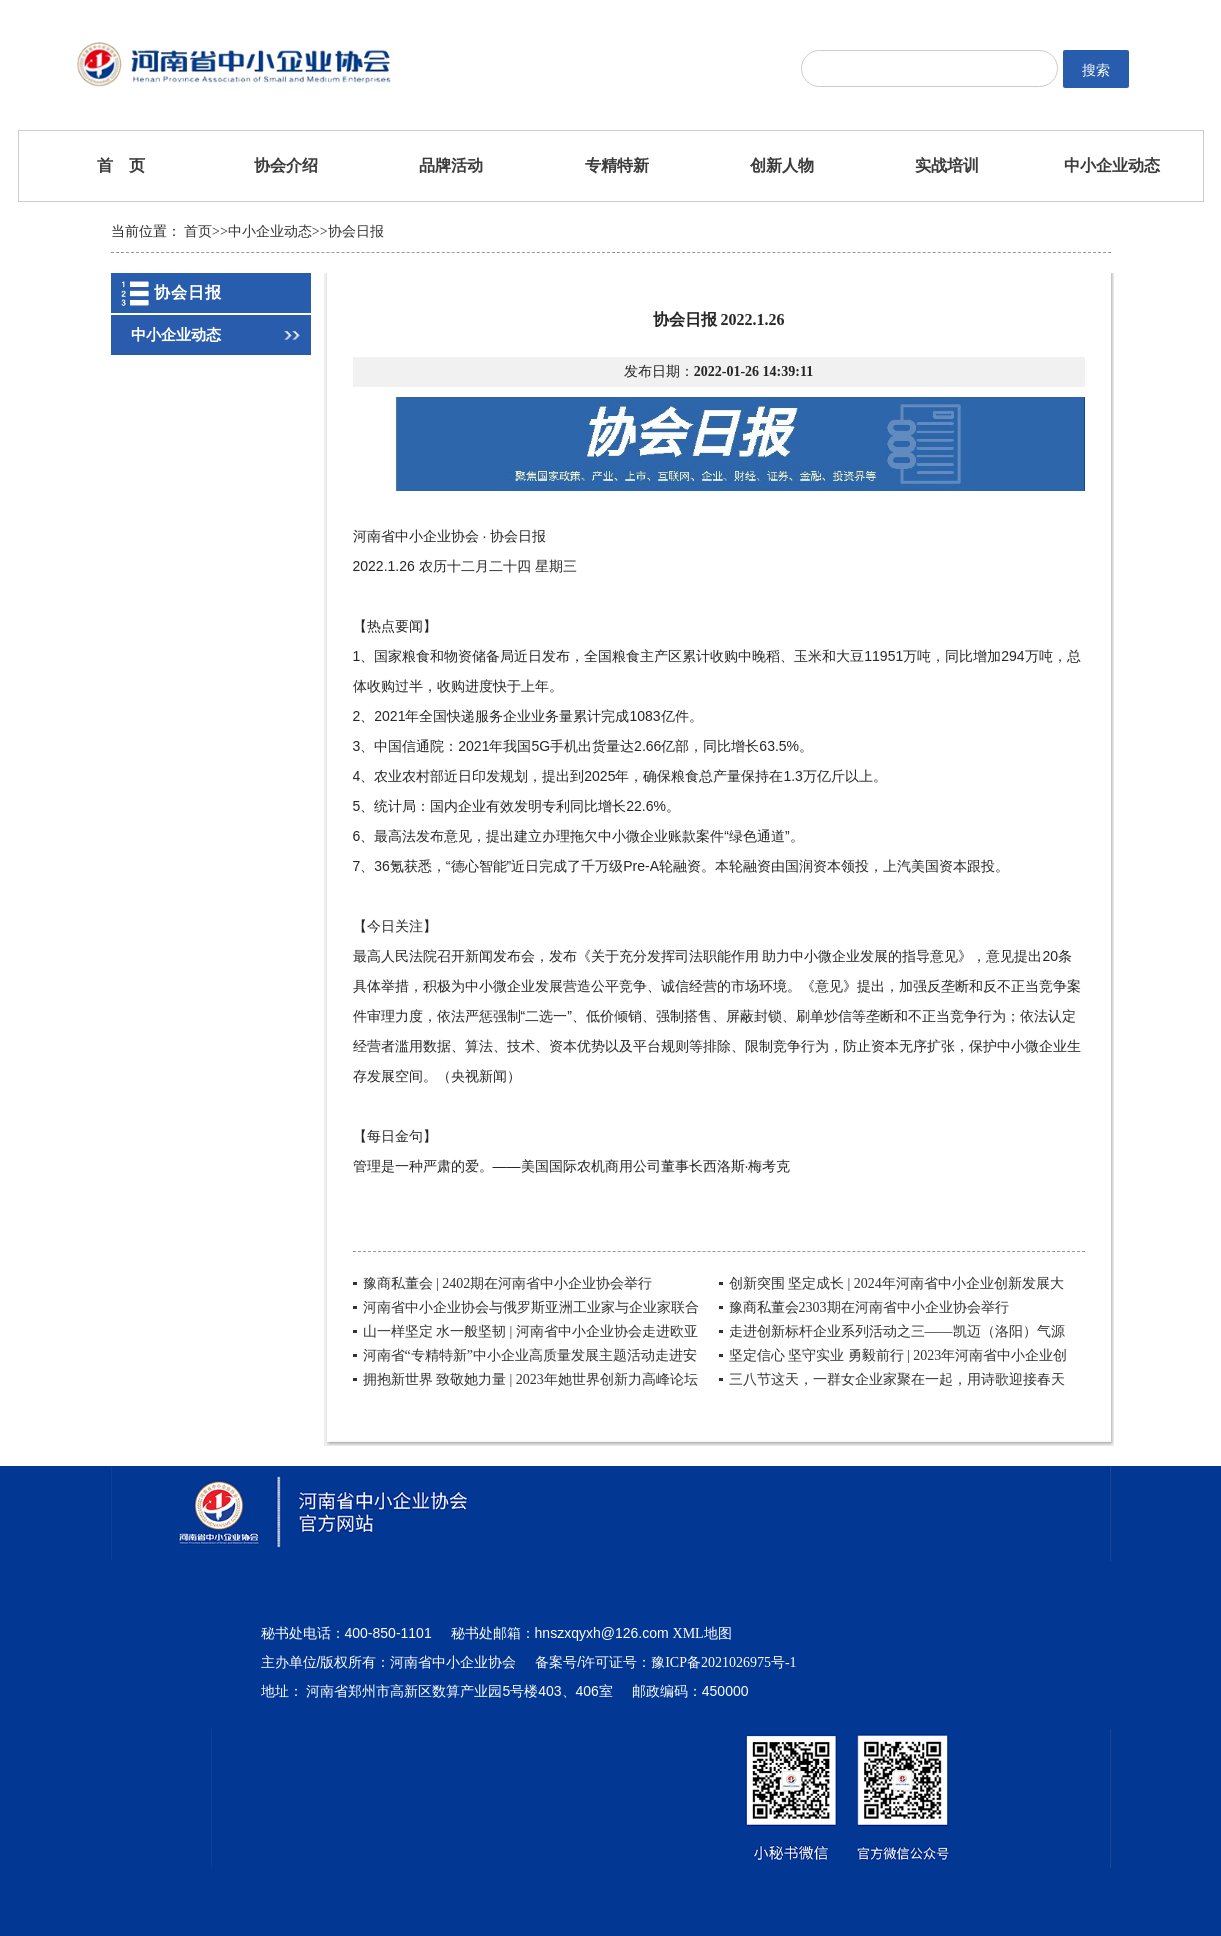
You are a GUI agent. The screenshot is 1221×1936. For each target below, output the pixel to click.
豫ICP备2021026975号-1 (723, 1662)
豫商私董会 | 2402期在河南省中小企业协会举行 (508, 1283)
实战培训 (947, 165)
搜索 (1096, 70)
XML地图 (702, 1633)
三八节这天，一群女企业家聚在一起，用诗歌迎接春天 (897, 1379)
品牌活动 (451, 165)
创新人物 (782, 165)
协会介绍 (286, 165)
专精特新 (617, 165)
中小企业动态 (1112, 165)
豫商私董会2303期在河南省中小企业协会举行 (869, 1307)
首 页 (121, 165)
